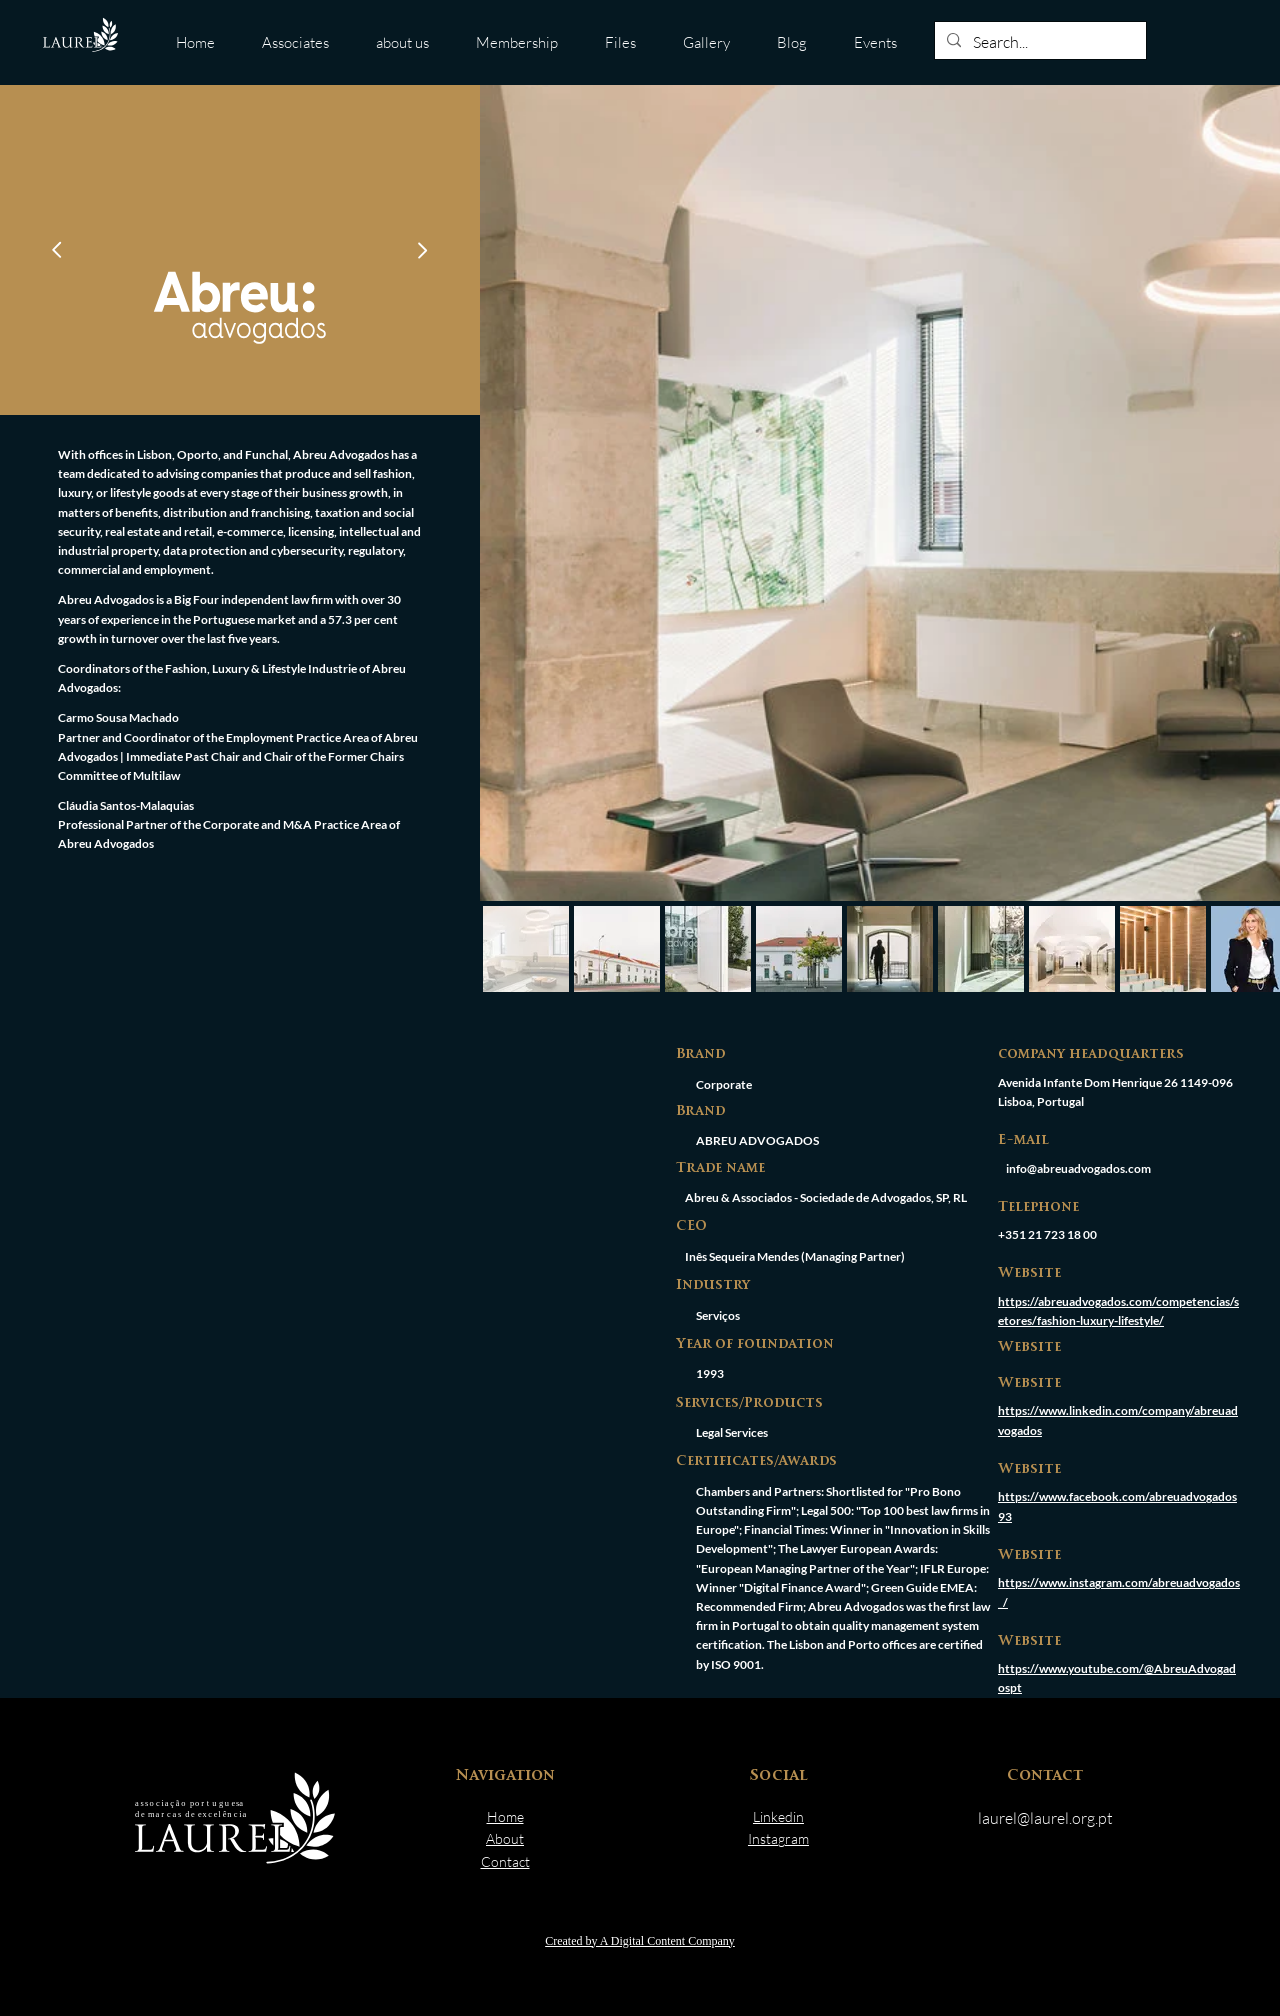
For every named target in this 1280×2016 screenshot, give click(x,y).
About (505, 1838)
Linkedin (778, 1816)
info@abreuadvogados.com (1078, 1168)
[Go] (57, 250)
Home (505, 1816)
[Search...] (1038, 43)
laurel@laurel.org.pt (1045, 1818)
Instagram (778, 1838)
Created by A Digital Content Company (640, 1941)
